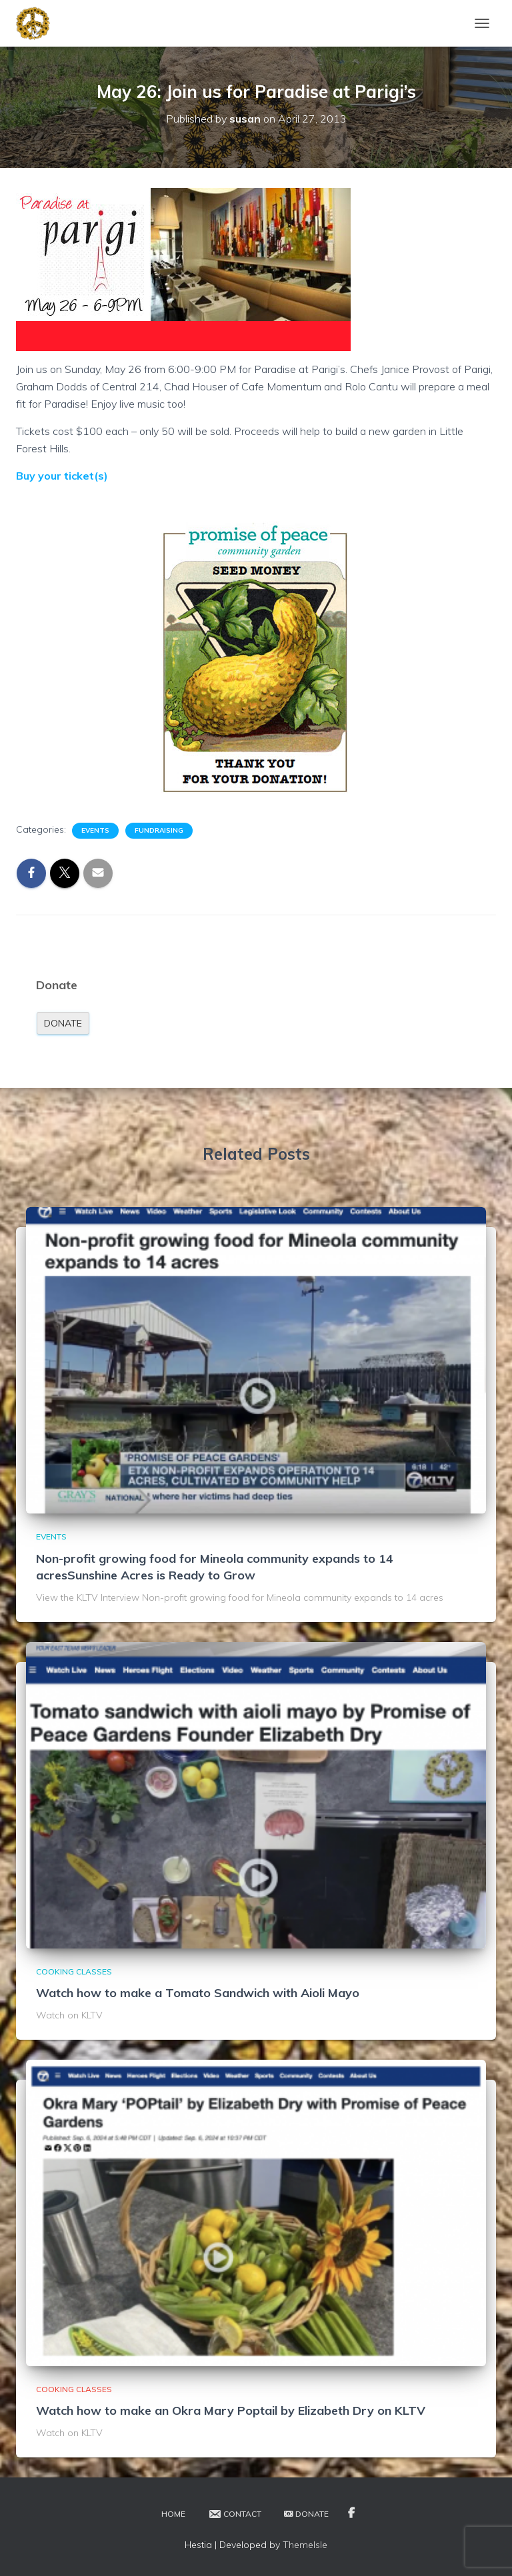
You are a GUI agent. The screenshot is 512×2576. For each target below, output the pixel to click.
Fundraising (159, 830)
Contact (234, 2514)
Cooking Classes (74, 1971)
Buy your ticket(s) (62, 475)
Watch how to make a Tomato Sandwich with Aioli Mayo (197, 1992)
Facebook (351, 2513)
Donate (63, 1023)
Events (95, 830)
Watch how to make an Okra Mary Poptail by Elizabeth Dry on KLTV (230, 2410)
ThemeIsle (305, 2545)
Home (173, 2514)
